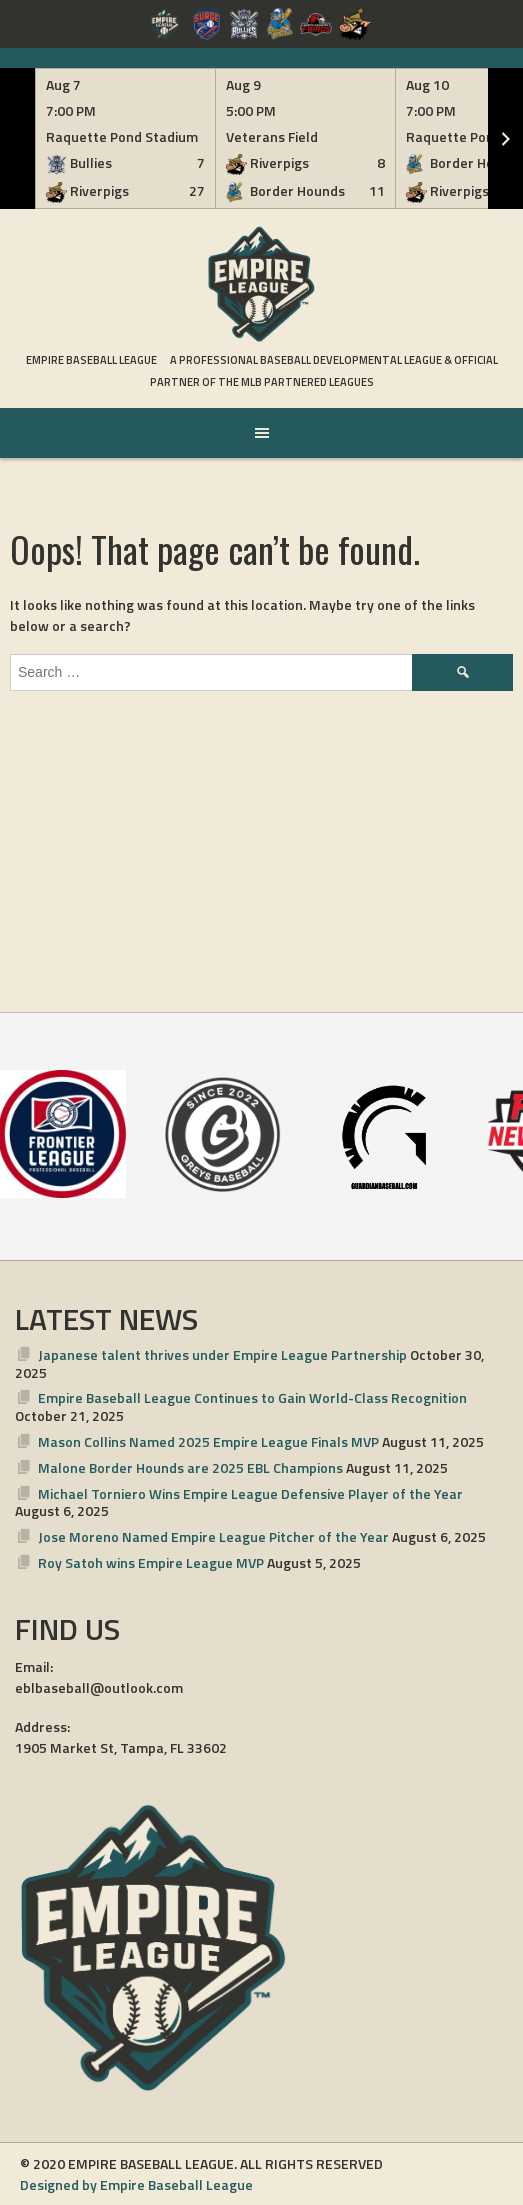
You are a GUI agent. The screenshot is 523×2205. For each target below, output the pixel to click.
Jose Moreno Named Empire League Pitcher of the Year (213, 1536)
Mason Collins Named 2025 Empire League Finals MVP (208, 1441)
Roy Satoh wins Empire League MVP (151, 1562)
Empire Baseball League (91, 360)
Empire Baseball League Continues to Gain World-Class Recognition (252, 1397)
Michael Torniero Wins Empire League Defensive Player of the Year (250, 1493)
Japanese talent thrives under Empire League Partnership (222, 1354)
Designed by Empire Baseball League (136, 2184)
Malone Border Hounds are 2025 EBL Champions (190, 1467)
